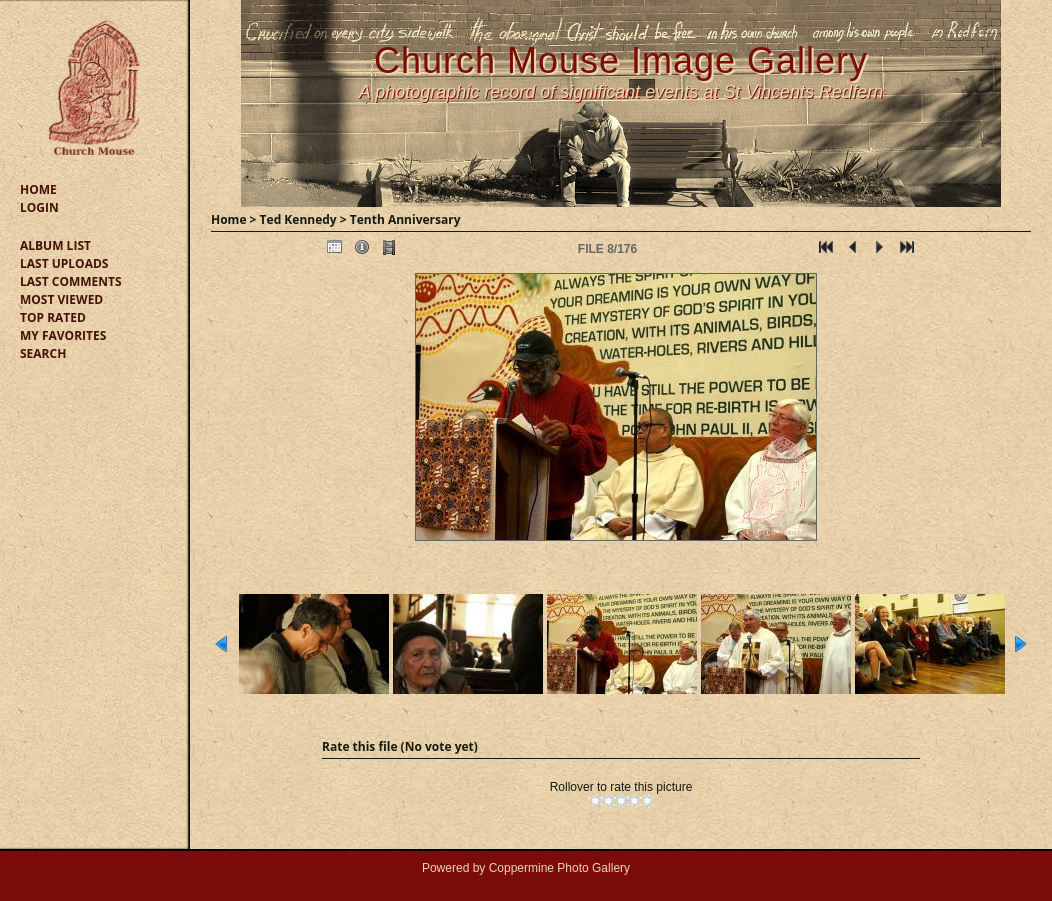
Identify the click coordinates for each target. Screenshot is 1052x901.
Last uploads (64, 263)
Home (38, 189)
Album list (55, 245)
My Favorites (63, 335)
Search (43, 353)
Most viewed (61, 299)
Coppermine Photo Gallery (559, 868)
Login (39, 207)
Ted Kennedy (298, 219)
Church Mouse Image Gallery (621, 60)
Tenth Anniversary (405, 219)
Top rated (53, 317)
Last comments (71, 281)
